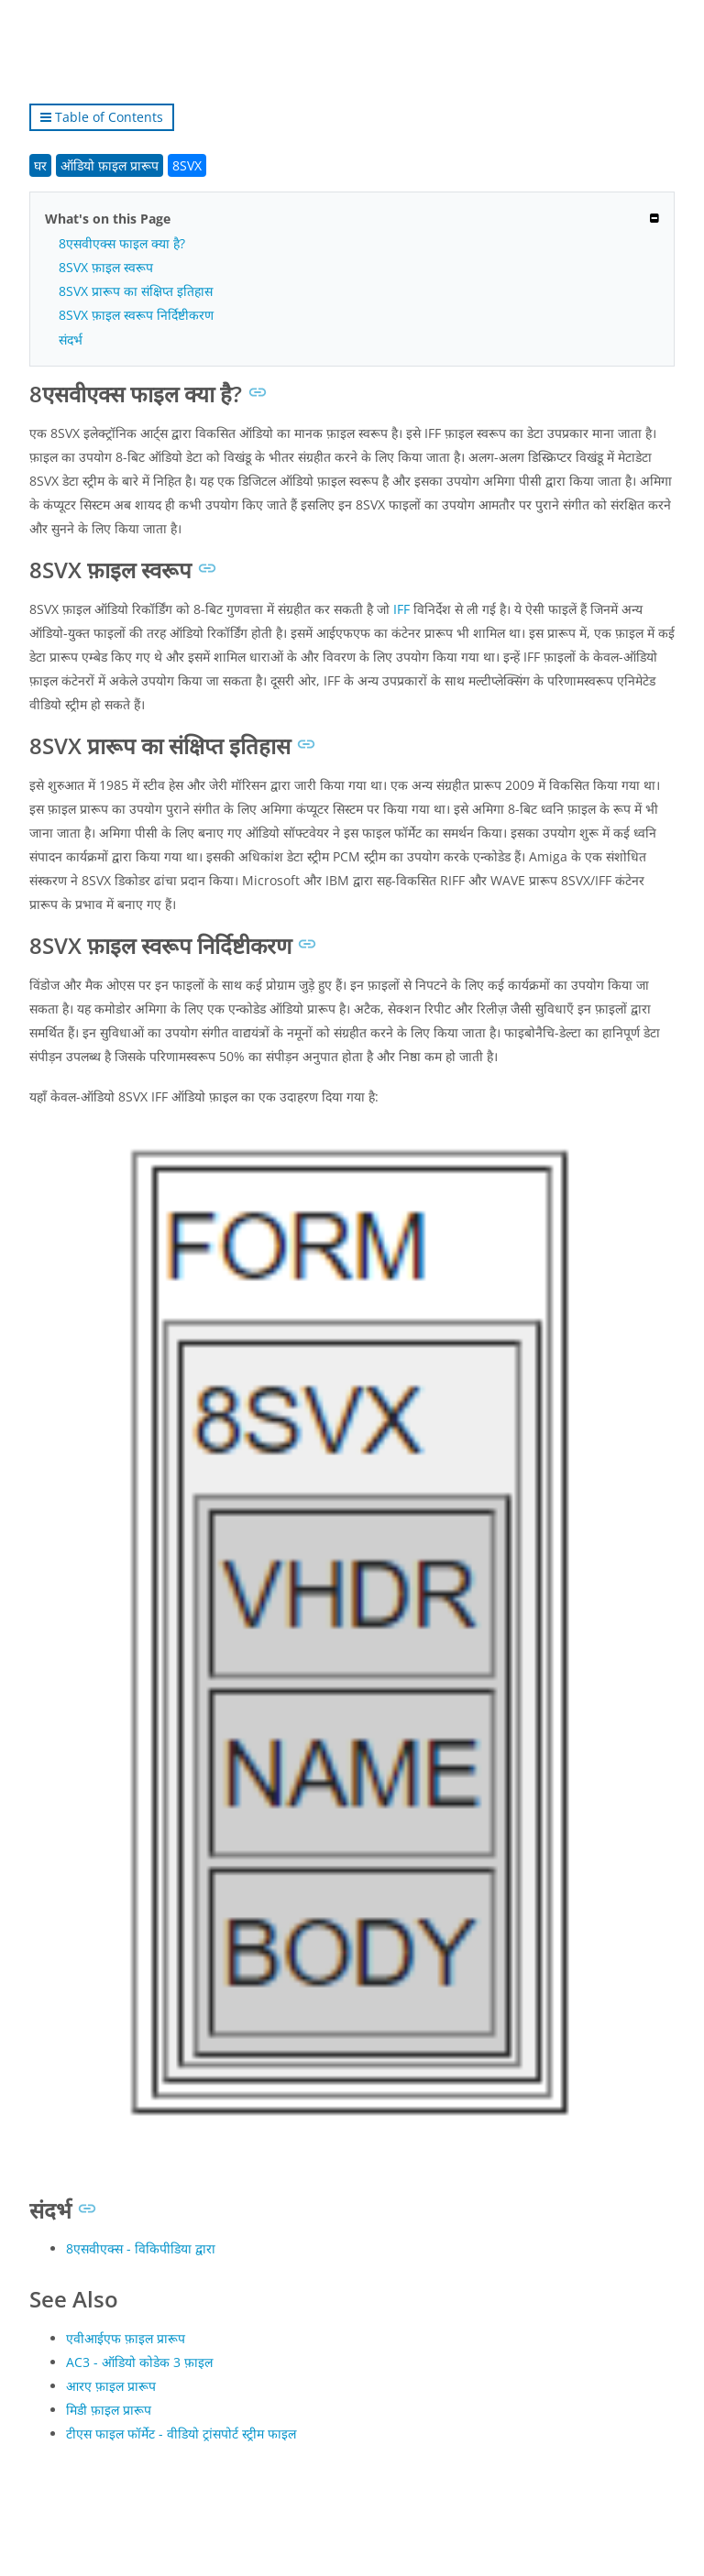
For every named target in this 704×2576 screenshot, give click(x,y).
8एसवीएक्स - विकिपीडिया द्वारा (140, 2248)
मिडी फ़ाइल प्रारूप (108, 2409)
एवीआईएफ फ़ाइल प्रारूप (125, 2338)
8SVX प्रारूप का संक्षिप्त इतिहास (136, 291)
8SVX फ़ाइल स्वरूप (106, 267)
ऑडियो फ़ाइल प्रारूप (109, 165)
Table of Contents (101, 117)
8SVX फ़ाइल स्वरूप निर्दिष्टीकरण (136, 314)
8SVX (187, 165)
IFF (401, 609)
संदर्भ (70, 339)
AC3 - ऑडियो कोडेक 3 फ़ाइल (139, 2362)
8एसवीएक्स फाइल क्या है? (122, 243)
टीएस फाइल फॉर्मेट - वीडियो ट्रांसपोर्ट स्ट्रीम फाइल (181, 2433)
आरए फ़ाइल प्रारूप (111, 2386)
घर (40, 165)
